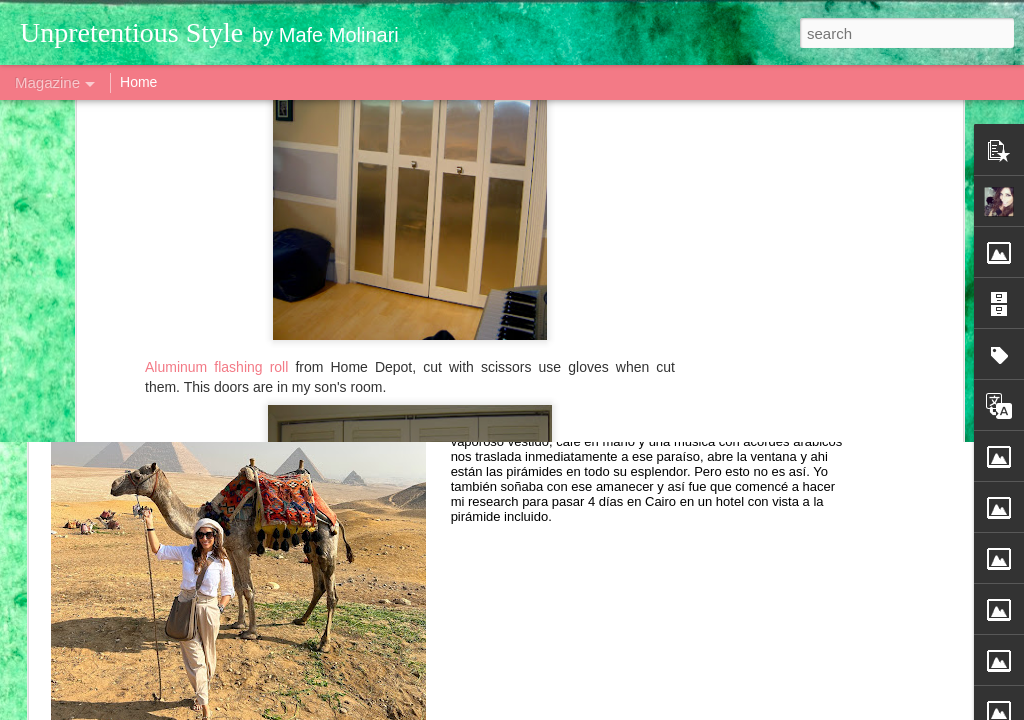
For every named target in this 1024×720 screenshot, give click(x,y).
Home (138, 82)
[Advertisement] (512, 165)
